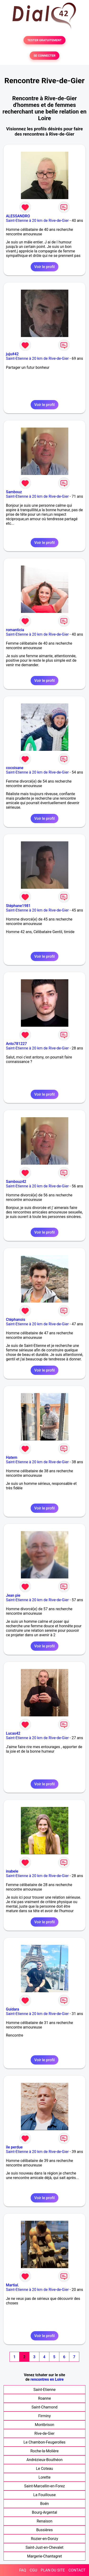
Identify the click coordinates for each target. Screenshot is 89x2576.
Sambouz (14, 492)
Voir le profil (44, 266)
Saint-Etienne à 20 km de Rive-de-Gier (37, 220)
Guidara (12, 2009)
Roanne (44, 2398)
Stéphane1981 (18, 905)
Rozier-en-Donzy (44, 2538)
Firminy (44, 2416)
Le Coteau (44, 2468)
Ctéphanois (15, 1319)
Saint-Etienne (44, 2389)
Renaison (44, 2521)
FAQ (22, 2570)
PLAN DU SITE (53, 2570)
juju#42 (12, 354)
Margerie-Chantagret (44, 2556)
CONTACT (76, 2570)
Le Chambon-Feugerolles (44, 2442)
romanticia (15, 630)
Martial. (12, 2285)
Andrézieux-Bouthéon (45, 2459)
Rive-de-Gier (44, 2433)
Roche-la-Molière (44, 2451)
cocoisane (14, 768)
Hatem (11, 1457)
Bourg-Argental (44, 2512)
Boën (44, 2503)
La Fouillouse (44, 2495)
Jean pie (13, 1595)
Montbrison (44, 2424)
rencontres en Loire (47, 2379)
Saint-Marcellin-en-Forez (44, 2486)
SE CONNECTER (44, 55)
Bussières (44, 2530)
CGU (33, 2570)
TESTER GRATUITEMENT (44, 40)
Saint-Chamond (45, 2407)
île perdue (14, 2147)
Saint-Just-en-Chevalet (44, 2547)
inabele (12, 1871)
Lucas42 (13, 1733)
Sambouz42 (16, 1181)
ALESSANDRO (18, 216)
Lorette (44, 2477)
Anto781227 (16, 1043)
